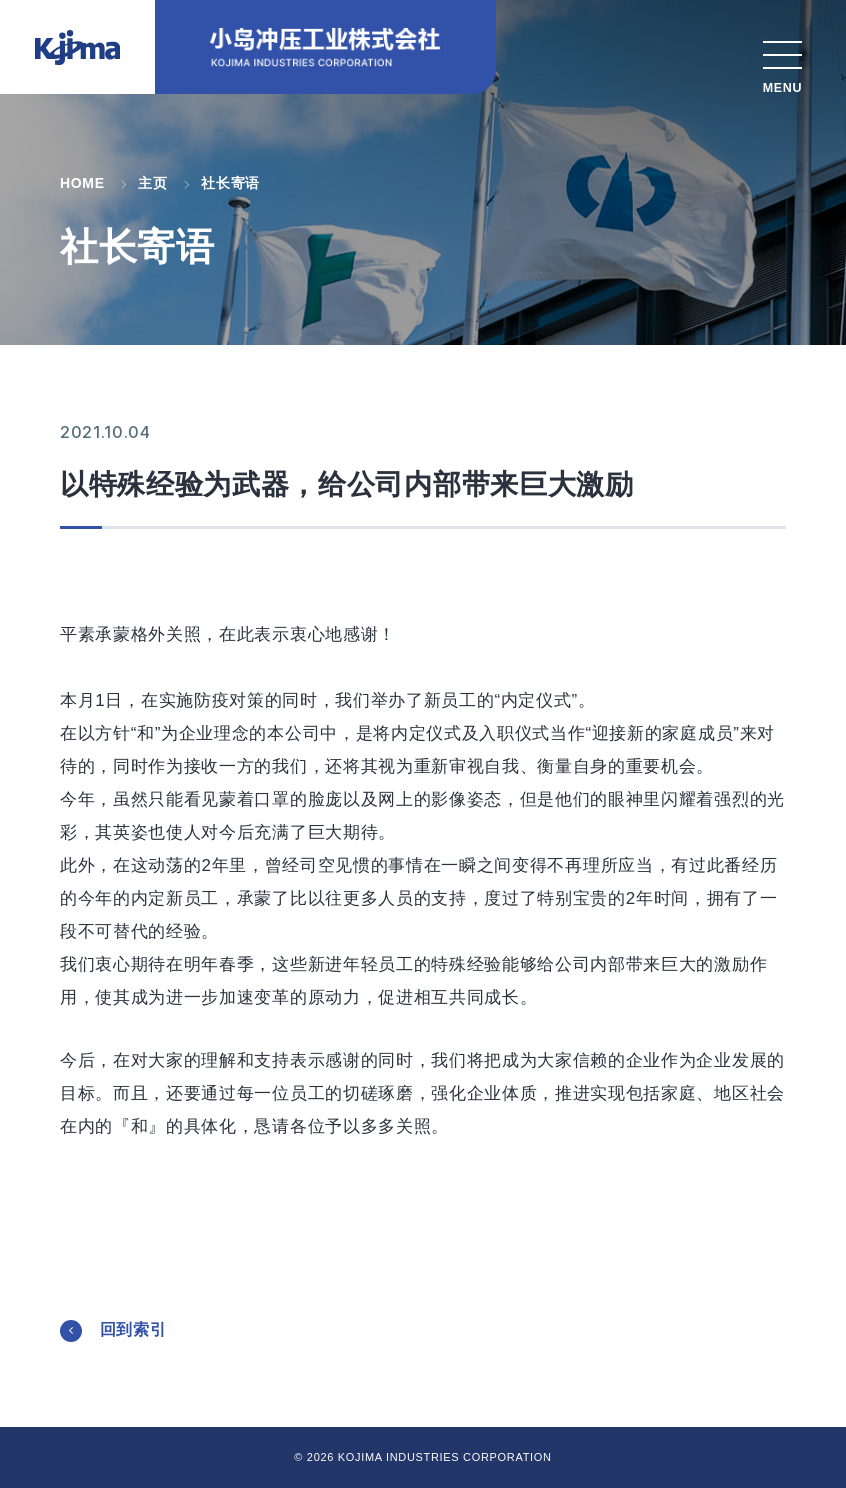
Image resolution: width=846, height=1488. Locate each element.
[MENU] (782, 62)
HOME (82, 183)
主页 (152, 183)
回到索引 (133, 1329)
